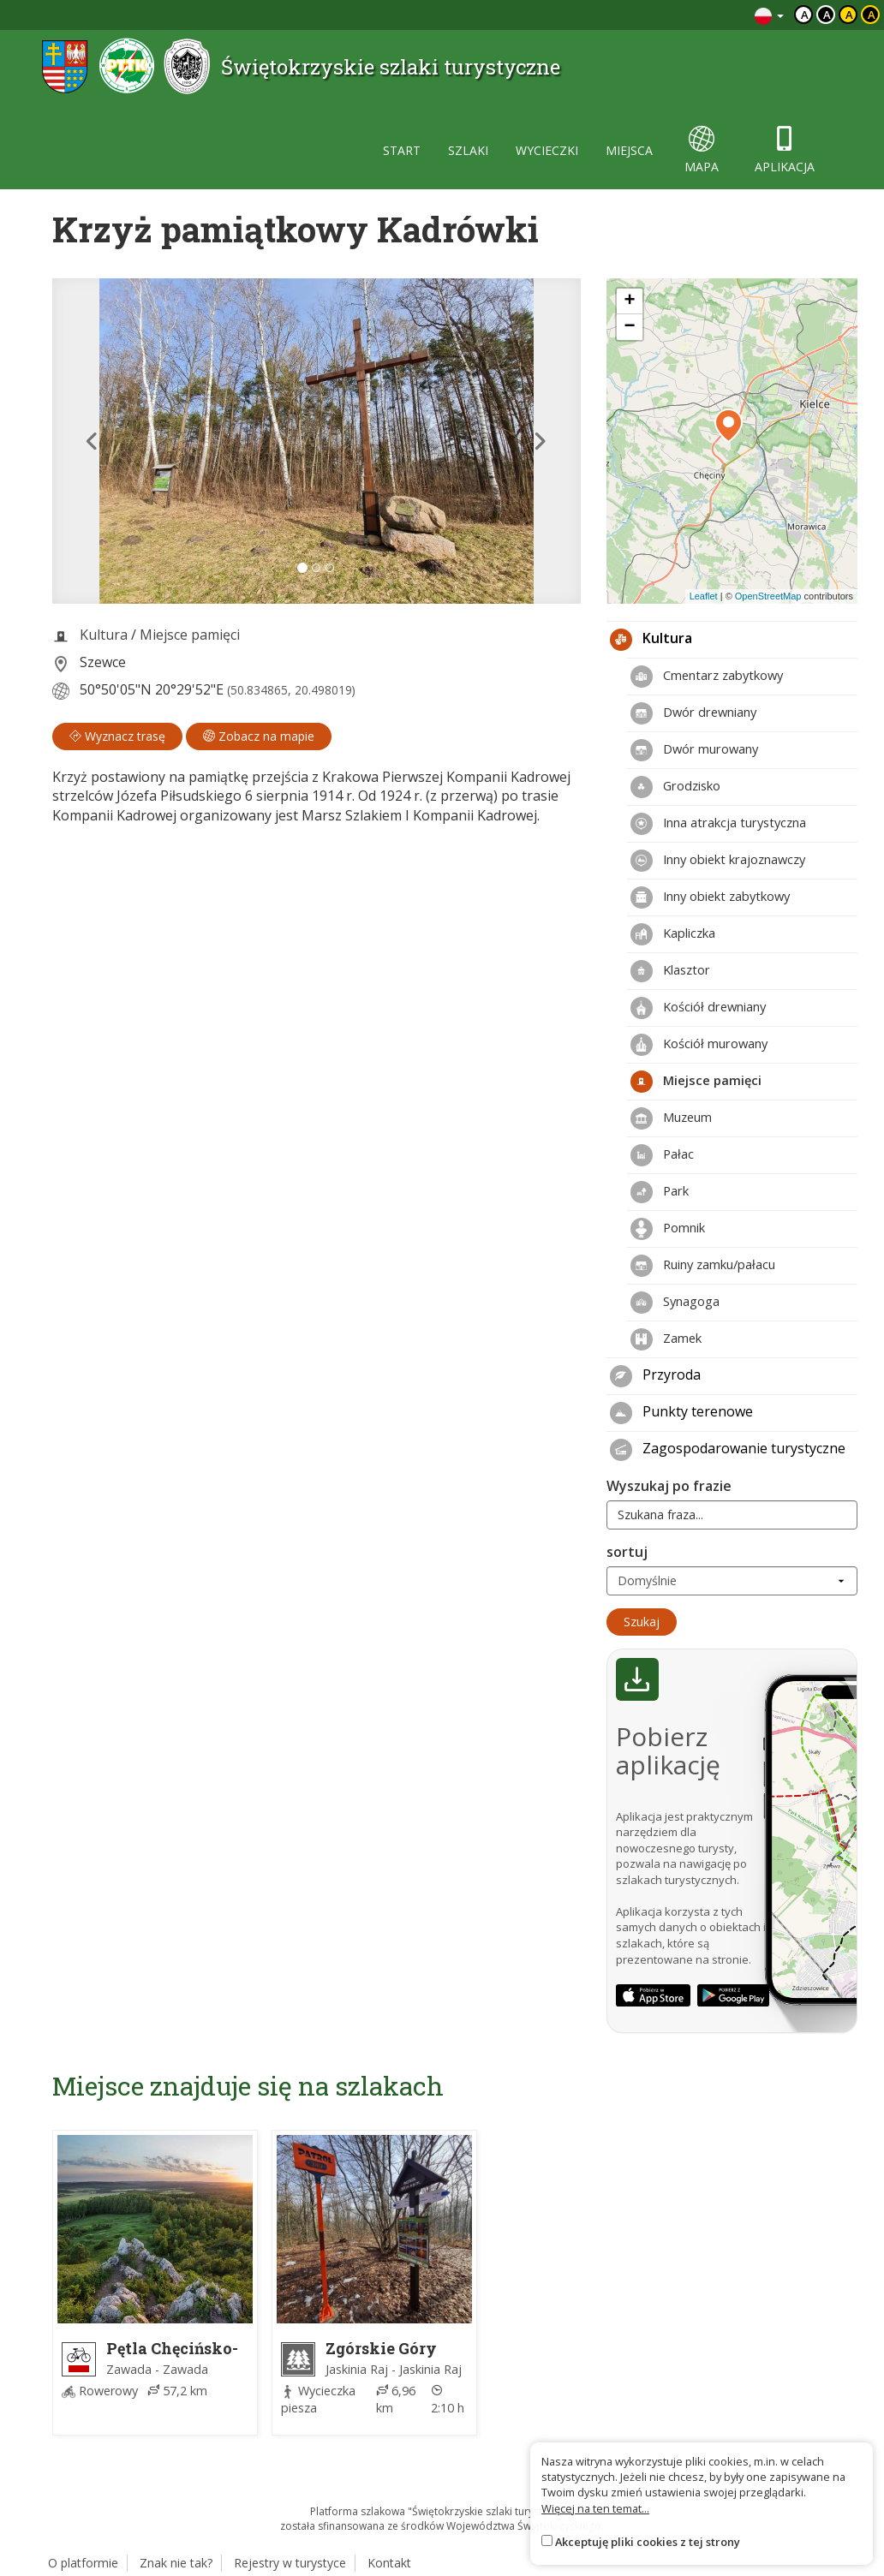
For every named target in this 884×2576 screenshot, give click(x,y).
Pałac (662, 1155)
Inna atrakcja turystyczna (718, 824)
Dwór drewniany (693, 713)
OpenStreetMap (768, 596)
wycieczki (547, 150)
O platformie (83, 2563)
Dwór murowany (694, 750)
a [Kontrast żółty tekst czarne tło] (871, 14)
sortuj (627, 1551)
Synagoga (675, 1302)
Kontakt (389, 2563)
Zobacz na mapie (258, 736)
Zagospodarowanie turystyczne (727, 1450)
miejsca (629, 150)
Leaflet (704, 596)
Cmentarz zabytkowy (706, 676)
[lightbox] (316, 441)
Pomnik (667, 1229)
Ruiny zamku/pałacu (702, 1266)
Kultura (104, 634)
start (402, 150)
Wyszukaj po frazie (669, 1485)
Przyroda (655, 1376)
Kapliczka (672, 934)
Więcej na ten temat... (595, 2508)
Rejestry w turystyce (290, 2563)
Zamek (666, 1339)
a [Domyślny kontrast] (805, 14)
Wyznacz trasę (117, 736)
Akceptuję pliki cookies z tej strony (647, 2541)
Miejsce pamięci (190, 634)
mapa (701, 150)
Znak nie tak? (176, 2563)
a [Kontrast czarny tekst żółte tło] (849, 14)
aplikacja (785, 150)
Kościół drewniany (698, 1008)
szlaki (468, 150)
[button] (91, 441)
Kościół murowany (699, 1045)
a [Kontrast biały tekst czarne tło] (827, 14)
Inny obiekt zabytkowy (710, 897)
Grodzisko (675, 787)
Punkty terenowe (681, 1413)
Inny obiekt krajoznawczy (717, 861)
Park (659, 1192)
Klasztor (670, 971)
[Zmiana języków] (769, 15)
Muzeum (671, 1118)
